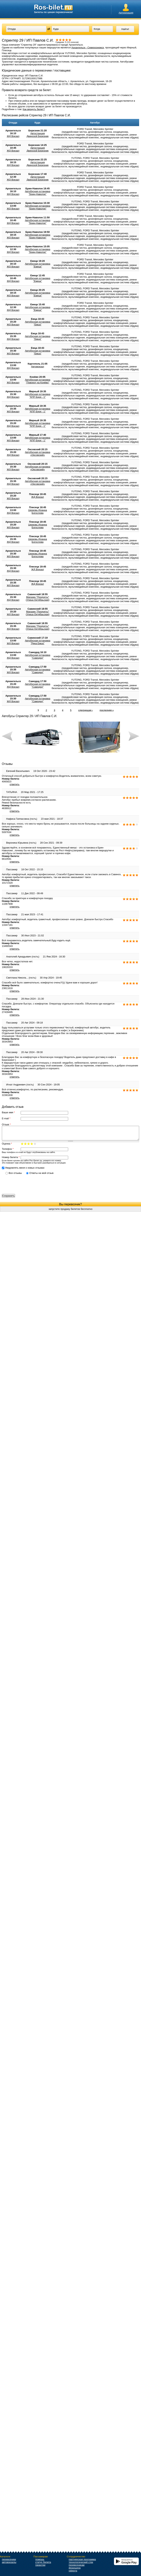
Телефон (8, 2480)
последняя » (107, 2039)
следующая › (85, 2039)
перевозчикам (76, 2565)
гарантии (40, 2565)
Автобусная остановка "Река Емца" (61, 1818)
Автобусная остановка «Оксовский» (61, 1190)
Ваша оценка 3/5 (28, 2475)
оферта (73, 2570)
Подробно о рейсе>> (132, 148)
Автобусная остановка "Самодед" (61, 1867)
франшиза (75, 2567)
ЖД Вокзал (19, 149)
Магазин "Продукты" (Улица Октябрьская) (61, 1673)
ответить (14, 2113)
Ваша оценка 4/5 (31, 2475)
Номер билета (11, 2489)
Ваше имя (8, 2441)
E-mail (6, 2447)
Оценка (7, 2475)
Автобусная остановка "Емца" (61, 754)
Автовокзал (61, 899)
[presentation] (30, 2516)
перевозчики (9, 2559)
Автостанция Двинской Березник (61, 149)
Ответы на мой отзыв (41, 2505)
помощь (39, 2559)
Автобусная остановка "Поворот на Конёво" (61, 948)
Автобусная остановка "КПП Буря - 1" (61, 996)
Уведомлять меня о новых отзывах (24, 2499)
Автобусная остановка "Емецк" (61, 568)
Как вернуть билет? (34, 108)
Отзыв (6, 2453)
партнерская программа (82, 2559)
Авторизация (126, 12)
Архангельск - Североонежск (87, 47)
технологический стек (81, 2562)
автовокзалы (9, 2562)
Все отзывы (16, 2505)
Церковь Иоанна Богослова (61, 1383)
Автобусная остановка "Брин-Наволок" (61, 336)
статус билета (43, 2562)
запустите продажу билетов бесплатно (71, 2540)
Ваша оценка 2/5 (25, 2475)
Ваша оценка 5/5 (35, 2475)
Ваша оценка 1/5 (22, 2475)
